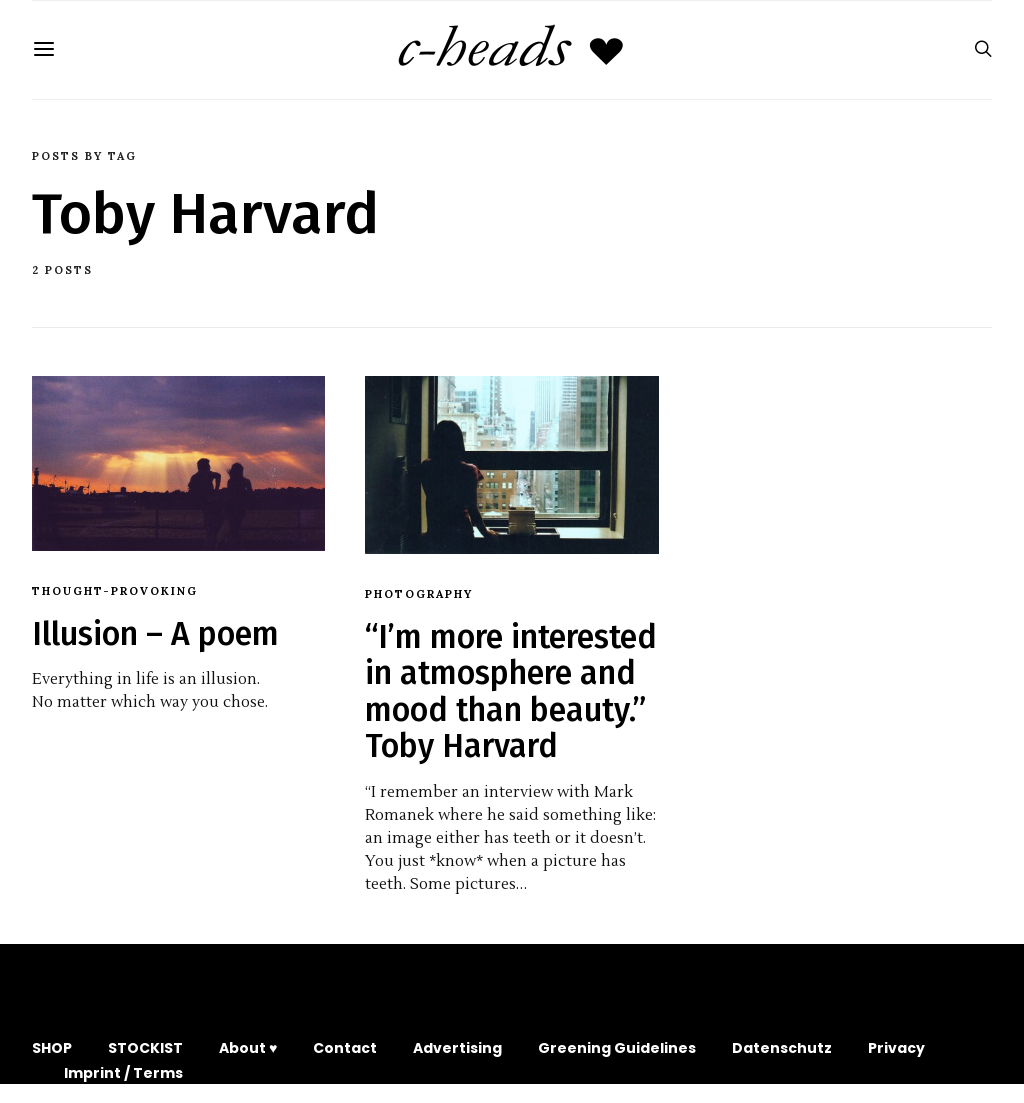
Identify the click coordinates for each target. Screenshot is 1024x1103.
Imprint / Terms (123, 1073)
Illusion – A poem (155, 634)
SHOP (52, 1048)
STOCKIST (145, 1048)
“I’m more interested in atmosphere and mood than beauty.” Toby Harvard (511, 691)
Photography (419, 594)
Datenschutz (782, 1048)
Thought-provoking (115, 591)
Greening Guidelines (617, 1048)
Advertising (457, 1048)
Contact (345, 1048)
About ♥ (248, 1048)
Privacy (896, 1048)
